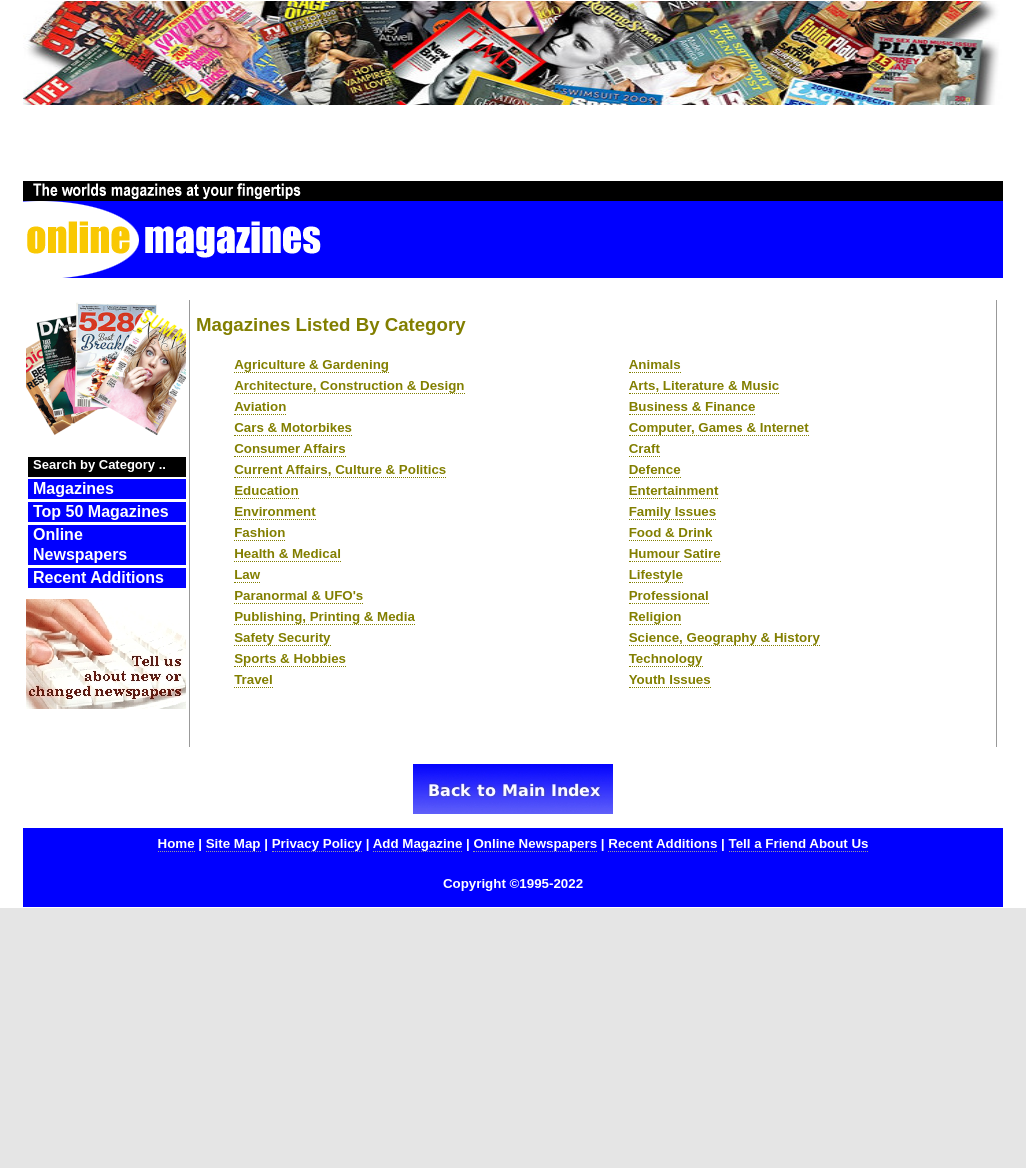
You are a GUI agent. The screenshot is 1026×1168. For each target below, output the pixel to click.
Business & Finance (692, 406)
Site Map (233, 843)
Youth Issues (670, 679)
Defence (655, 469)
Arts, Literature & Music (704, 385)
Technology (666, 658)
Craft (644, 448)
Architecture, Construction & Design (349, 385)
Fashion (259, 532)
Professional (669, 595)
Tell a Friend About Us (799, 843)
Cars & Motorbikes (293, 427)
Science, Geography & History (724, 637)
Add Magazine (418, 843)
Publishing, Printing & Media (324, 616)
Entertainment (674, 490)
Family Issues (672, 511)
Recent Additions (98, 577)
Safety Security (282, 637)
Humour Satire (675, 553)
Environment (274, 511)
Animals (655, 364)
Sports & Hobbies (290, 658)
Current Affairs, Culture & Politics (340, 469)
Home (176, 843)
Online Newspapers (80, 544)
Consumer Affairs (289, 448)
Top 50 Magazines (101, 511)
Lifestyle (656, 574)
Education (266, 490)
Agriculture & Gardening (311, 364)
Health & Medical (287, 553)
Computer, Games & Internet (719, 427)
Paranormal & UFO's (298, 595)
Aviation (260, 406)
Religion (655, 616)
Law (247, 574)
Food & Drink (671, 532)
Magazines (73, 488)
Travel (253, 679)
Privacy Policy (317, 843)
